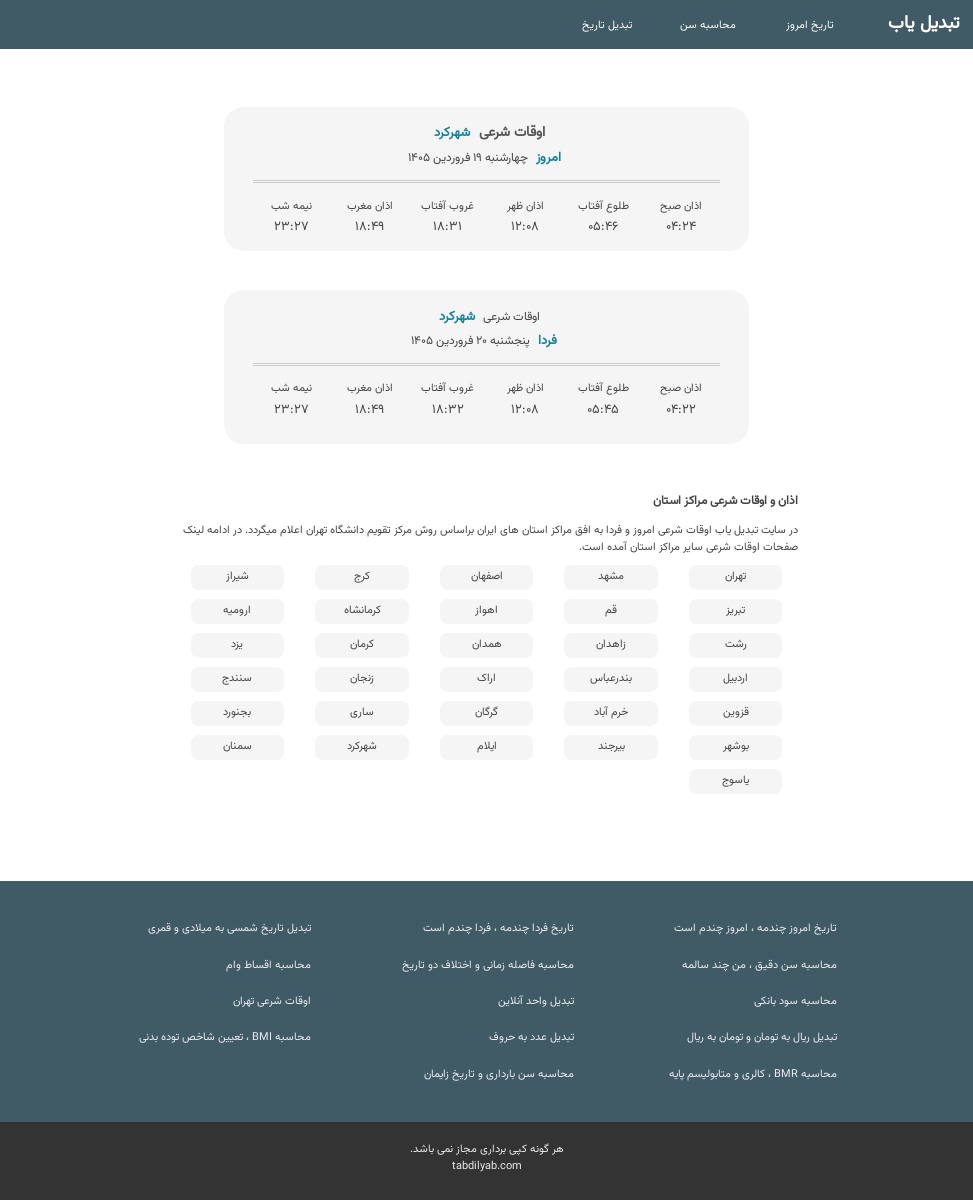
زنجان (362, 678)
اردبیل (735, 678)
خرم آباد (611, 712)
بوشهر (736, 746)
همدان (487, 644)
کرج (362, 576)
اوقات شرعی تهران (272, 1001)
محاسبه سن (708, 25)
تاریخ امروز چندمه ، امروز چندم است (755, 928)
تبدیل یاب (924, 23)
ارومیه (237, 610)
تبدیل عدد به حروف (531, 1037)
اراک (486, 678)
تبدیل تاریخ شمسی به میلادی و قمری (229, 928)
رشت (736, 644)
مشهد (611, 576)
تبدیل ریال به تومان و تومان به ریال (762, 1037)
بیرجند (611, 746)
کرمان (362, 644)
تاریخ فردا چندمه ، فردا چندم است (498, 928)
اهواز (486, 610)
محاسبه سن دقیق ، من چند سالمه (759, 965)
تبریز (735, 610)
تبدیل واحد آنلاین (536, 1001)
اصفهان (487, 576)
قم (611, 610)
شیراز (237, 576)
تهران (735, 576)
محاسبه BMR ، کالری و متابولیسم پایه (753, 1074)
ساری (362, 712)
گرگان (486, 712)
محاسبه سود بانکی (795, 1001)
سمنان (237, 746)
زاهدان (611, 644)
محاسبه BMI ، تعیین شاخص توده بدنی (225, 1037)
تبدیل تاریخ (607, 25)
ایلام (487, 746)
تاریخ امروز (810, 25)
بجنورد (237, 712)
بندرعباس (611, 678)
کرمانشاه (362, 610)
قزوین (736, 712)
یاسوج (735, 780)
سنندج (237, 678)
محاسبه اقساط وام (268, 965)
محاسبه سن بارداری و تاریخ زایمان (499, 1074)
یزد (237, 644)
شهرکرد (362, 746)
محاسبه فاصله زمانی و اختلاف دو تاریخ (488, 965)
